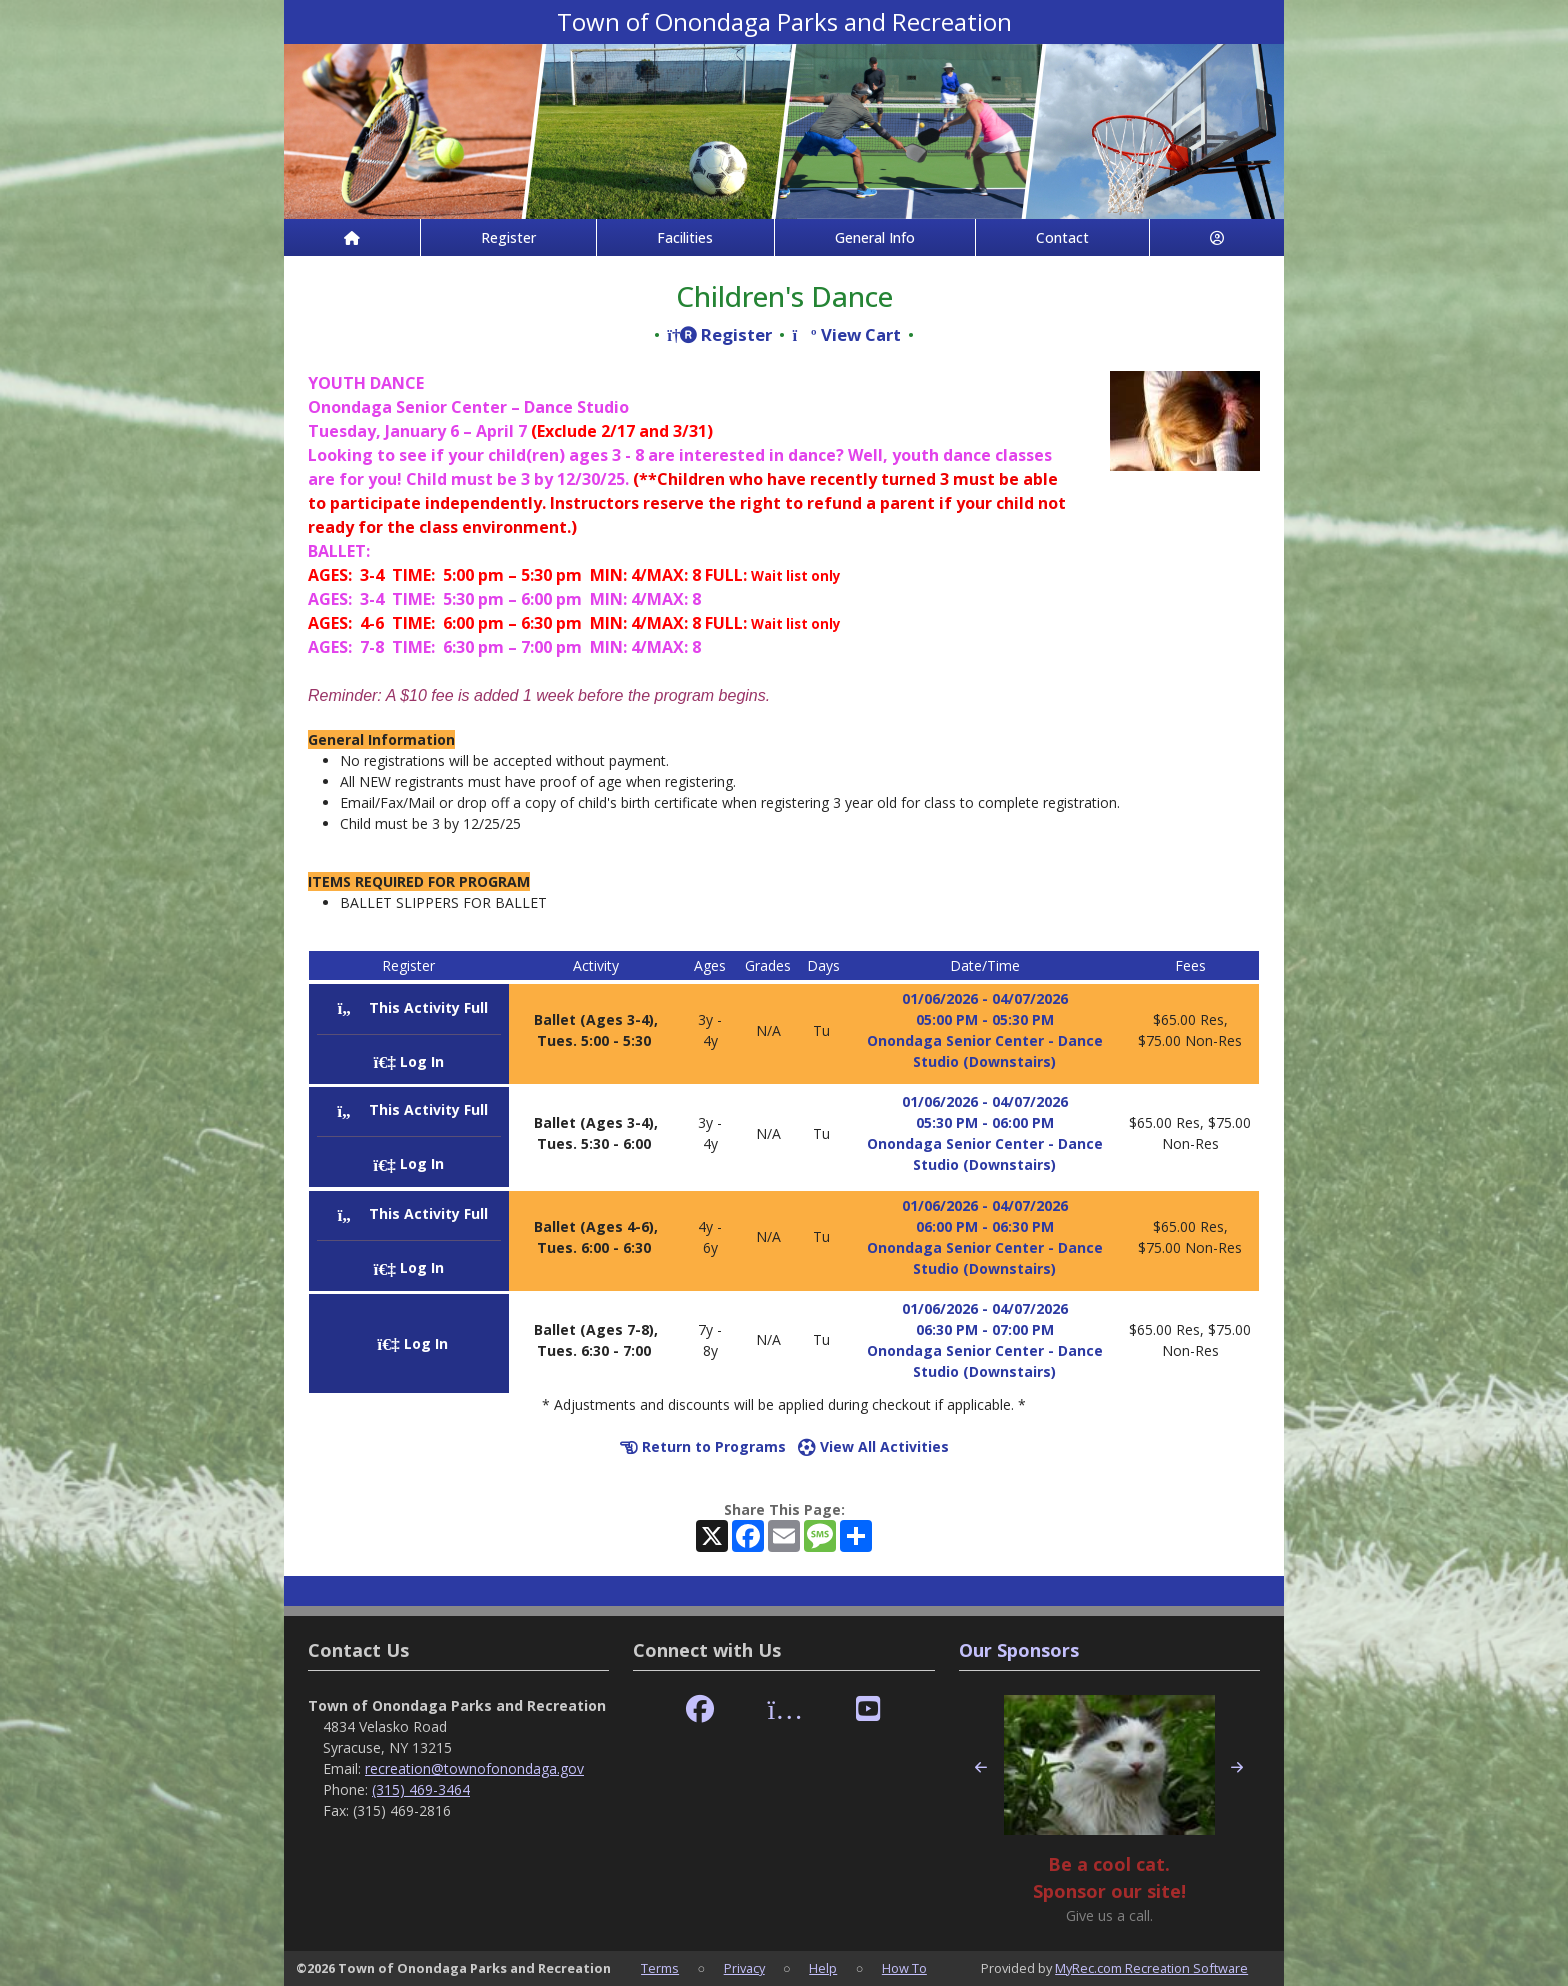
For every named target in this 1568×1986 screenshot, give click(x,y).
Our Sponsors (1019, 1650)
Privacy (744, 1968)
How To (904, 1968)
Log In (409, 1061)
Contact (1062, 237)
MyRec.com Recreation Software (1151, 1968)
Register (508, 237)
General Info (875, 237)
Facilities (685, 237)
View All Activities (873, 1446)
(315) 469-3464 (421, 1789)
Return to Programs (703, 1446)
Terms (660, 1968)
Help (823, 1968)
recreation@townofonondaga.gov (474, 1768)
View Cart (846, 334)
